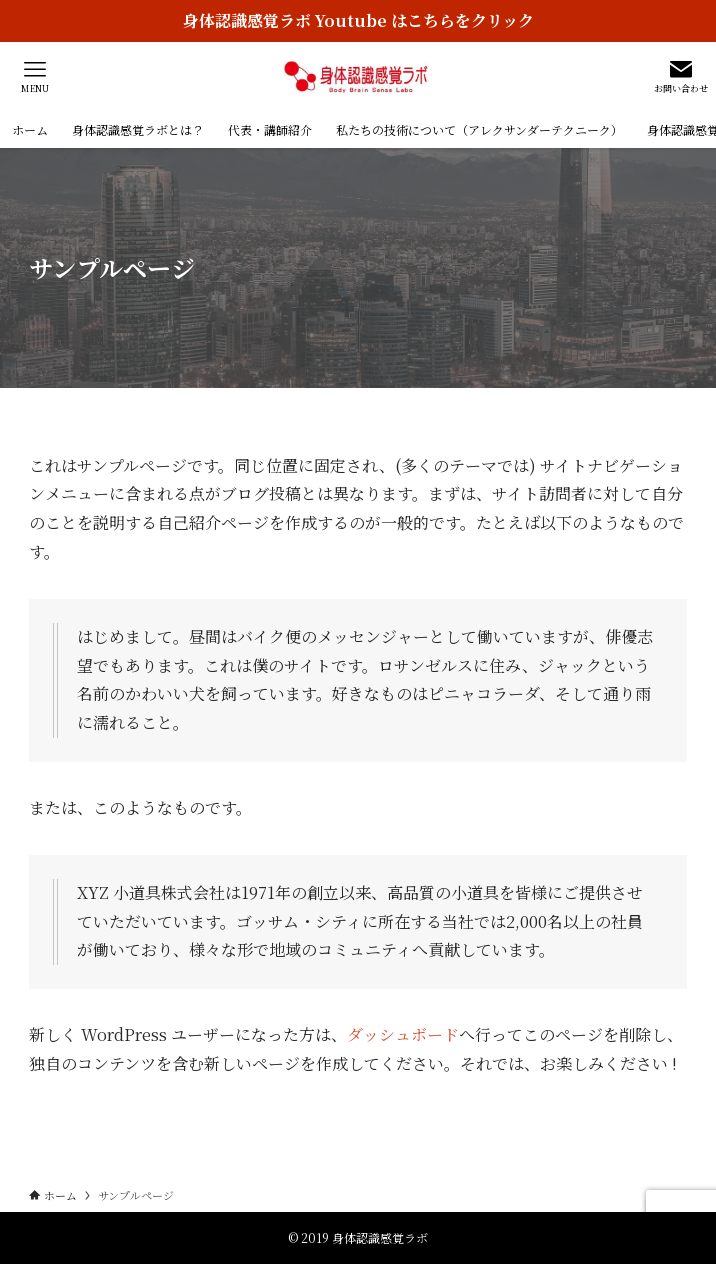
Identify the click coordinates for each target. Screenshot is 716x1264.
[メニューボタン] (35, 77)
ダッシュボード (403, 1034)
